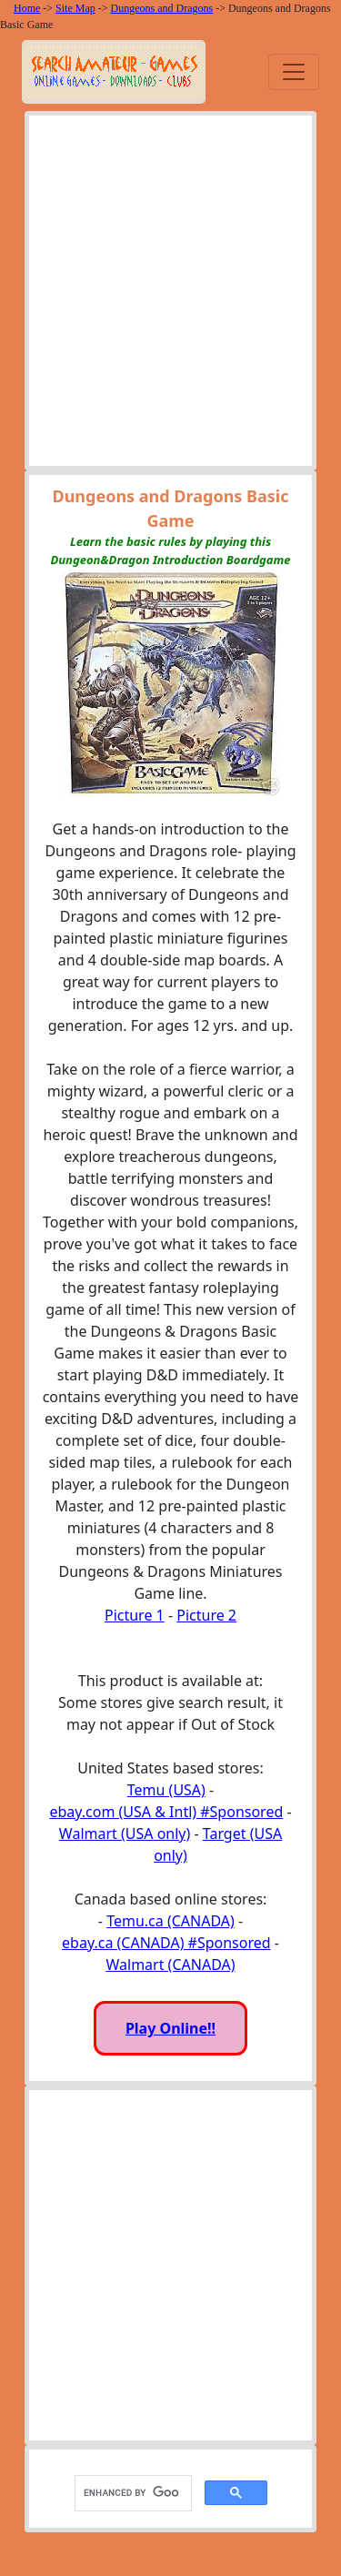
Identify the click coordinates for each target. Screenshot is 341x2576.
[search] (131, 2492)
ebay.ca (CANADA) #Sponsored (166, 1943)
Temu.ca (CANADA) (170, 1921)
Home (27, 8)
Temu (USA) (166, 1790)
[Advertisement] (170, 295)
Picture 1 (135, 1615)
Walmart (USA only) (124, 1833)
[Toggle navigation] (293, 72)
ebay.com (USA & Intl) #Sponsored (166, 1812)
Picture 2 (206, 1615)
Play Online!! (170, 2028)
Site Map (75, 8)
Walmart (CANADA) (170, 1965)
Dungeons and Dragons (162, 8)
